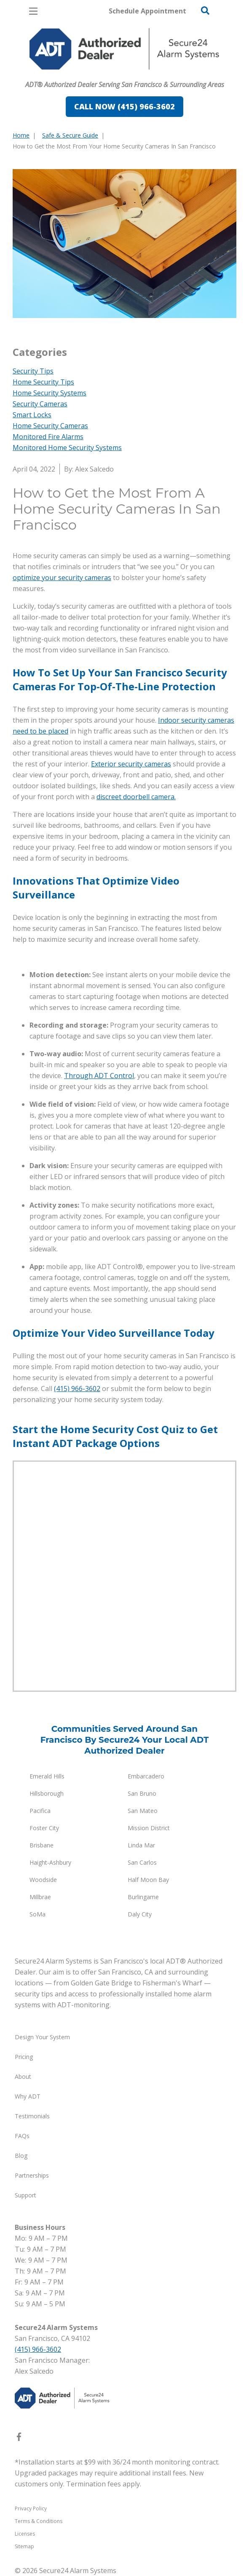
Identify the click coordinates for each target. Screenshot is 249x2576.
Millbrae (40, 1897)
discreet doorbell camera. (136, 796)
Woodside (43, 1880)
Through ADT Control (99, 1075)
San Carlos (142, 1862)
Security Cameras (40, 403)
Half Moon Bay (148, 1880)
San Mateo (143, 1811)
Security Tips (33, 371)
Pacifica (40, 1811)
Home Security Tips (43, 382)
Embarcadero (146, 1776)
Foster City (44, 1828)
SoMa (37, 1914)
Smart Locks (32, 414)
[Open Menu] (33, 11)
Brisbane (41, 1845)
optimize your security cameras (62, 577)
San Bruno (142, 1793)
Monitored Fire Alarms (48, 436)
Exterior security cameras (131, 764)
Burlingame (143, 1897)
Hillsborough (46, 1793)
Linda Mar (141, 1845)
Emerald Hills (46, 1776)
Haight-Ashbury (50, 1862)
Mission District (149, 1828)
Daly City (140, 1914)
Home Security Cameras (50, 425)
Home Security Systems (49, 393)
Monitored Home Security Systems (67, 447)
